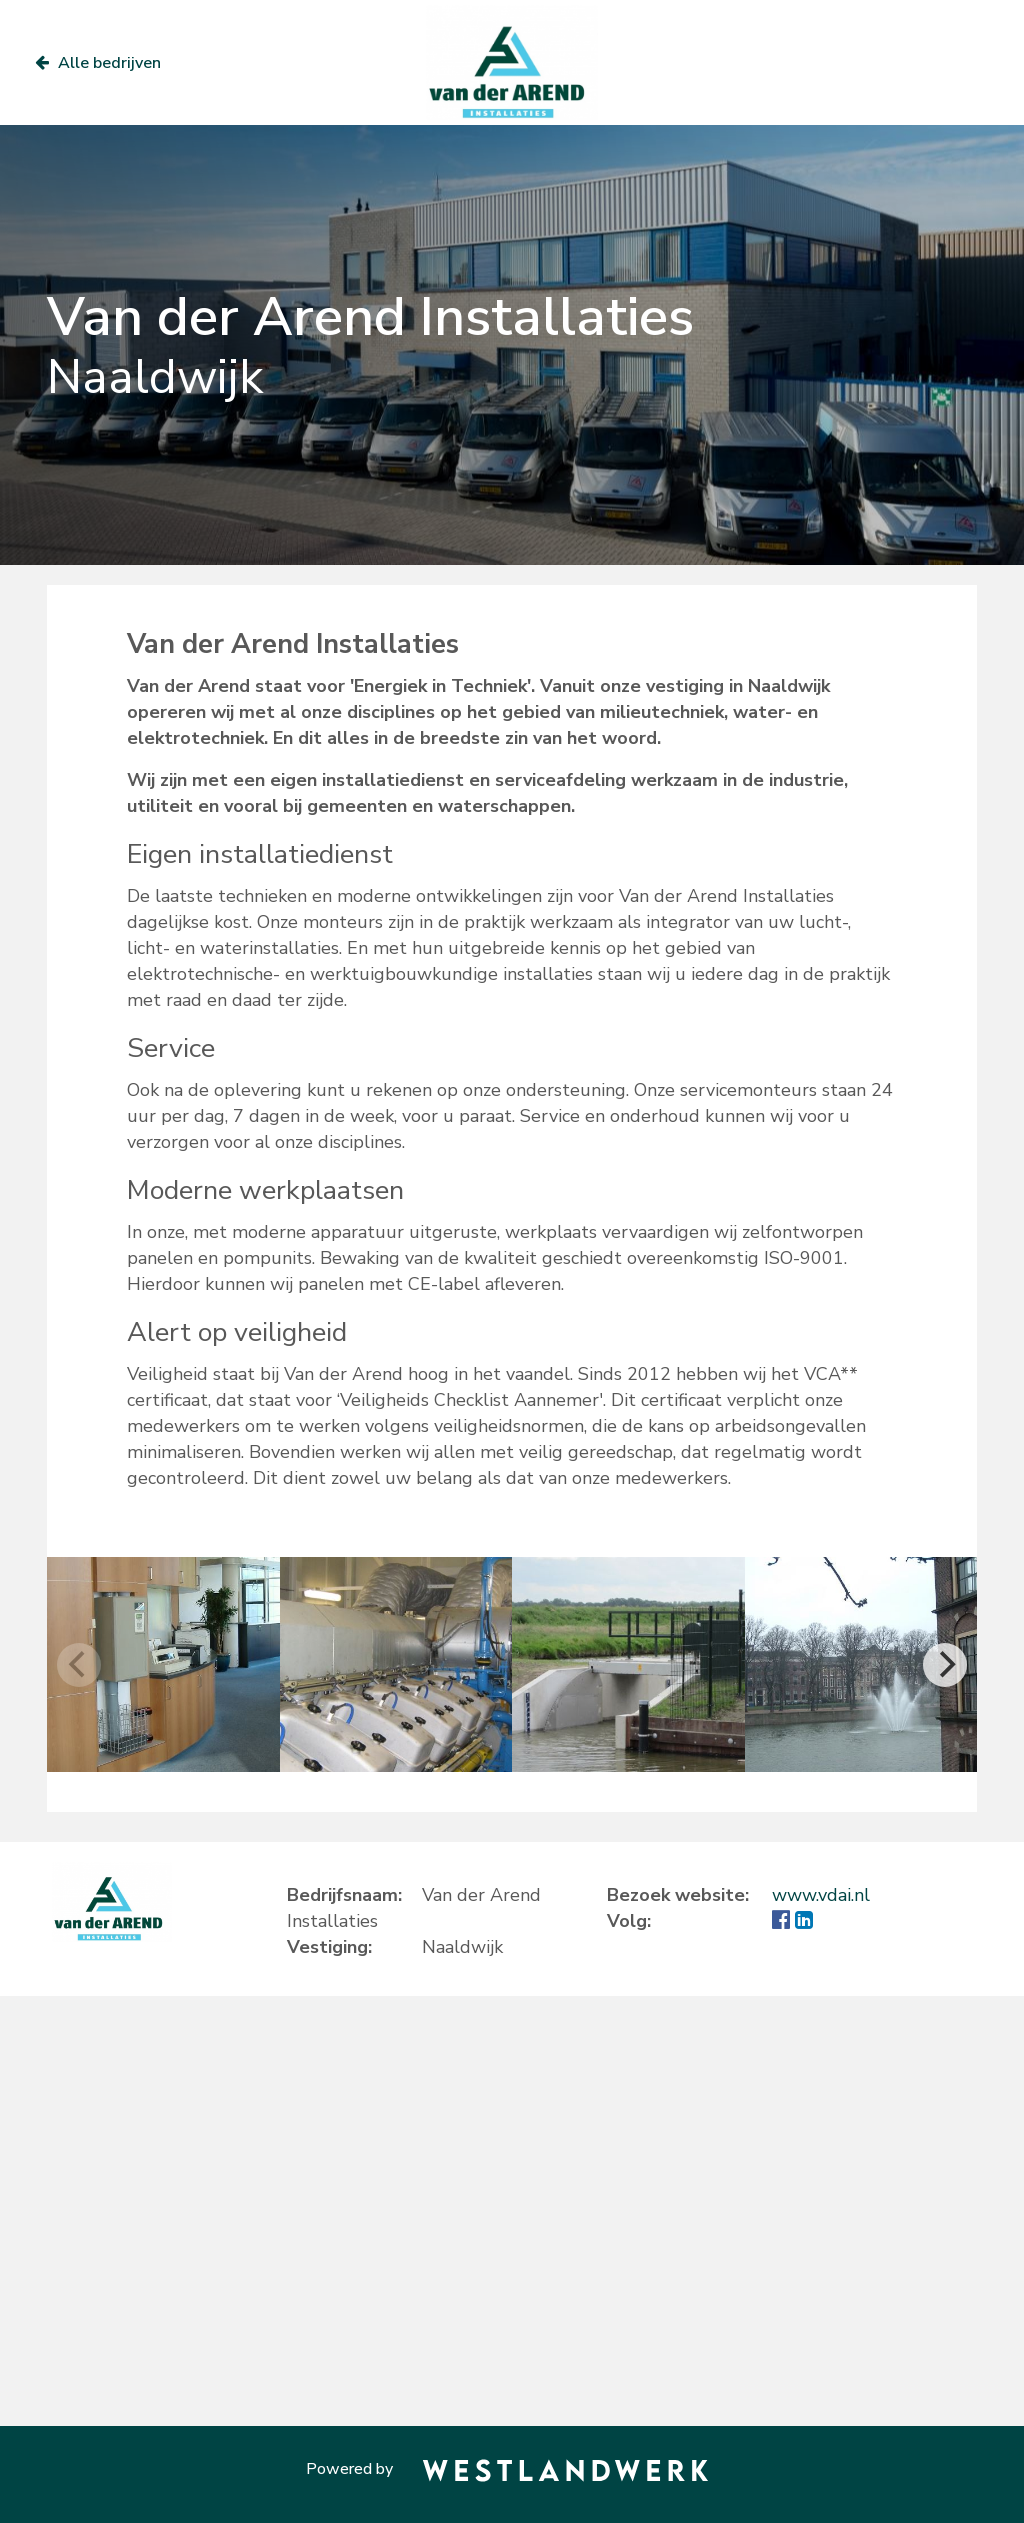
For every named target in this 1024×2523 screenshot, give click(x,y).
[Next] (945, 1665)
